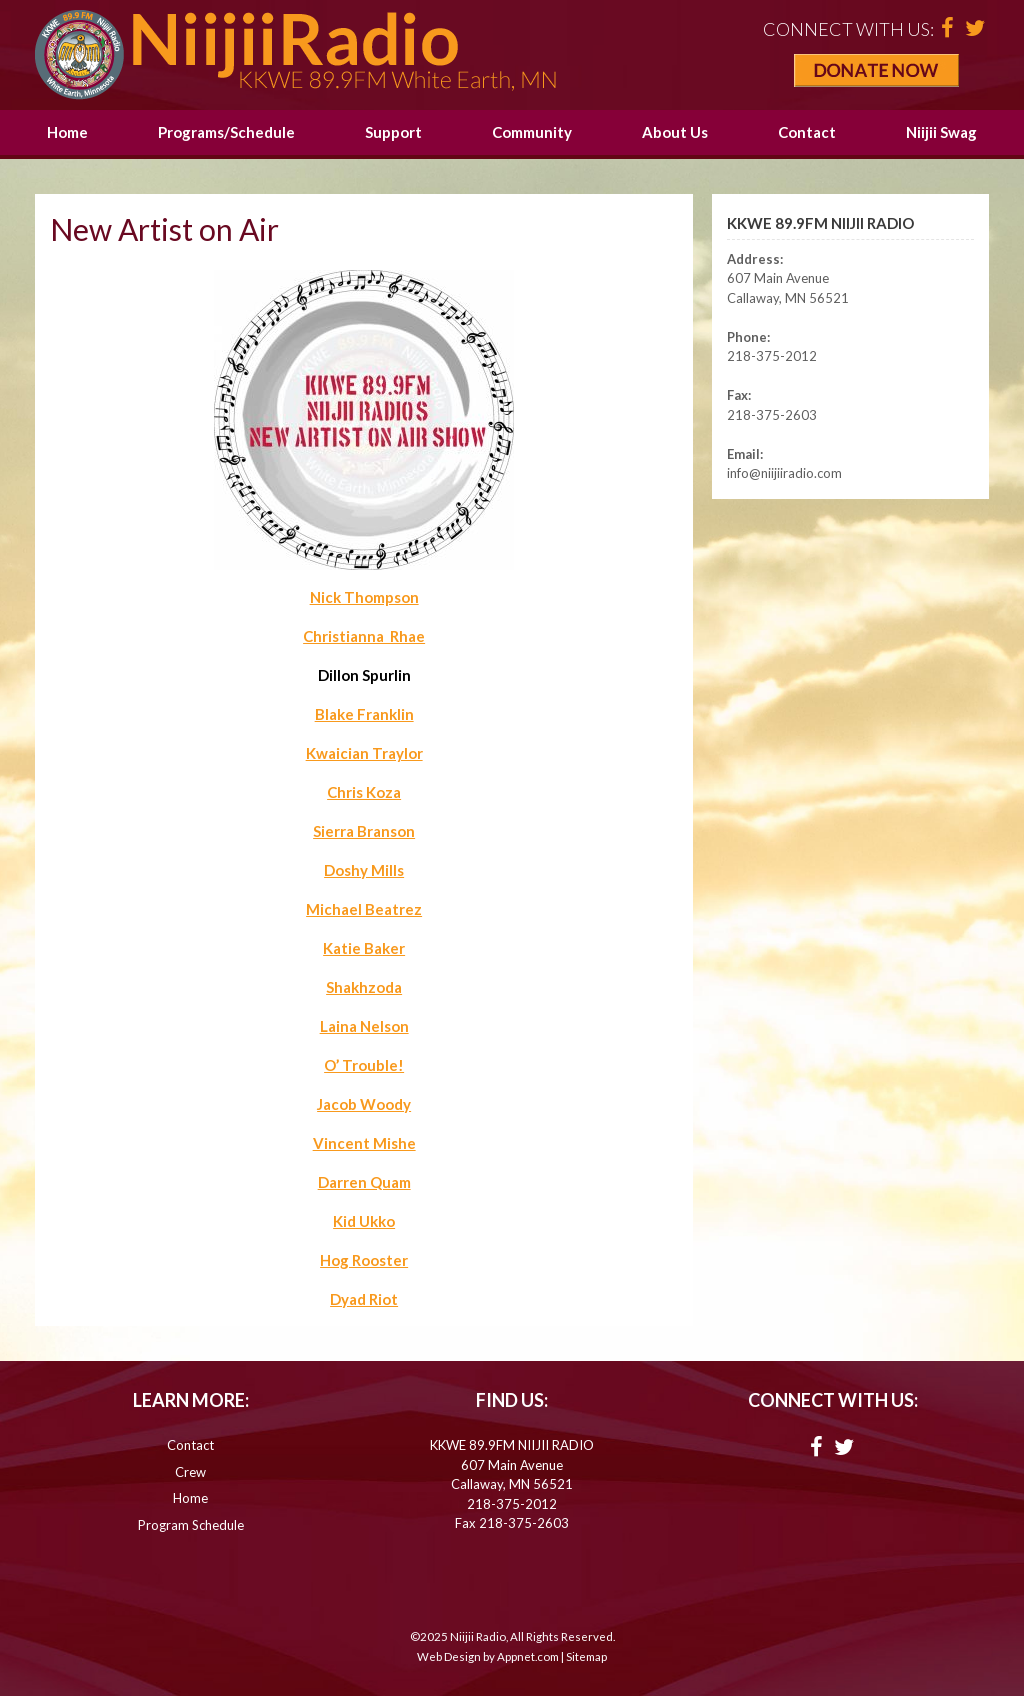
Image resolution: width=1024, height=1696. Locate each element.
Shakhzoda (364, 987)
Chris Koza (364, 792)
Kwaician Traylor (364, 753)
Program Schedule (191, 1525)
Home (67, 132)
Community (532, 132)
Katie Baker (364, 948)
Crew (190, 1472)
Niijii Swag (941, 132)
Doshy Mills (364, 870)
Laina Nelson (364, 1026)
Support (393, 132)
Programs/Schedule (226, 132)
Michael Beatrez (364, 909)
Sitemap (586, 1656)
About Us (675, 132)
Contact (807, 132)
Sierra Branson (364, 831)
